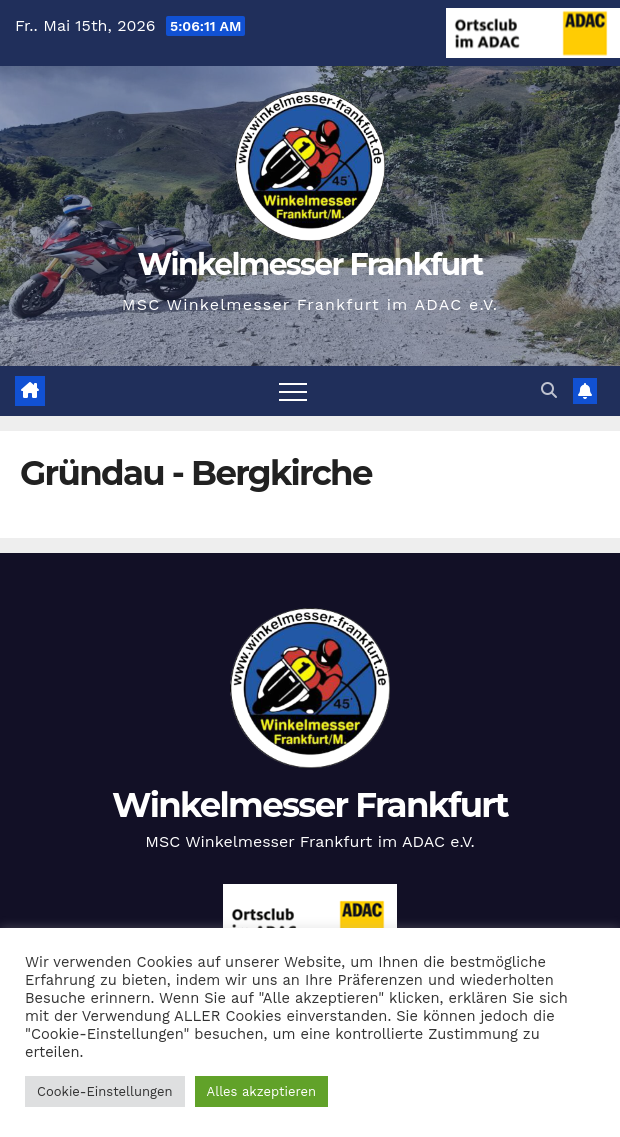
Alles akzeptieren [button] (261, 1091)
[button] (549, 390)
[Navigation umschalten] (293, 391)
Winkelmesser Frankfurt (310, 264)
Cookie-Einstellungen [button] (105, 1091)
